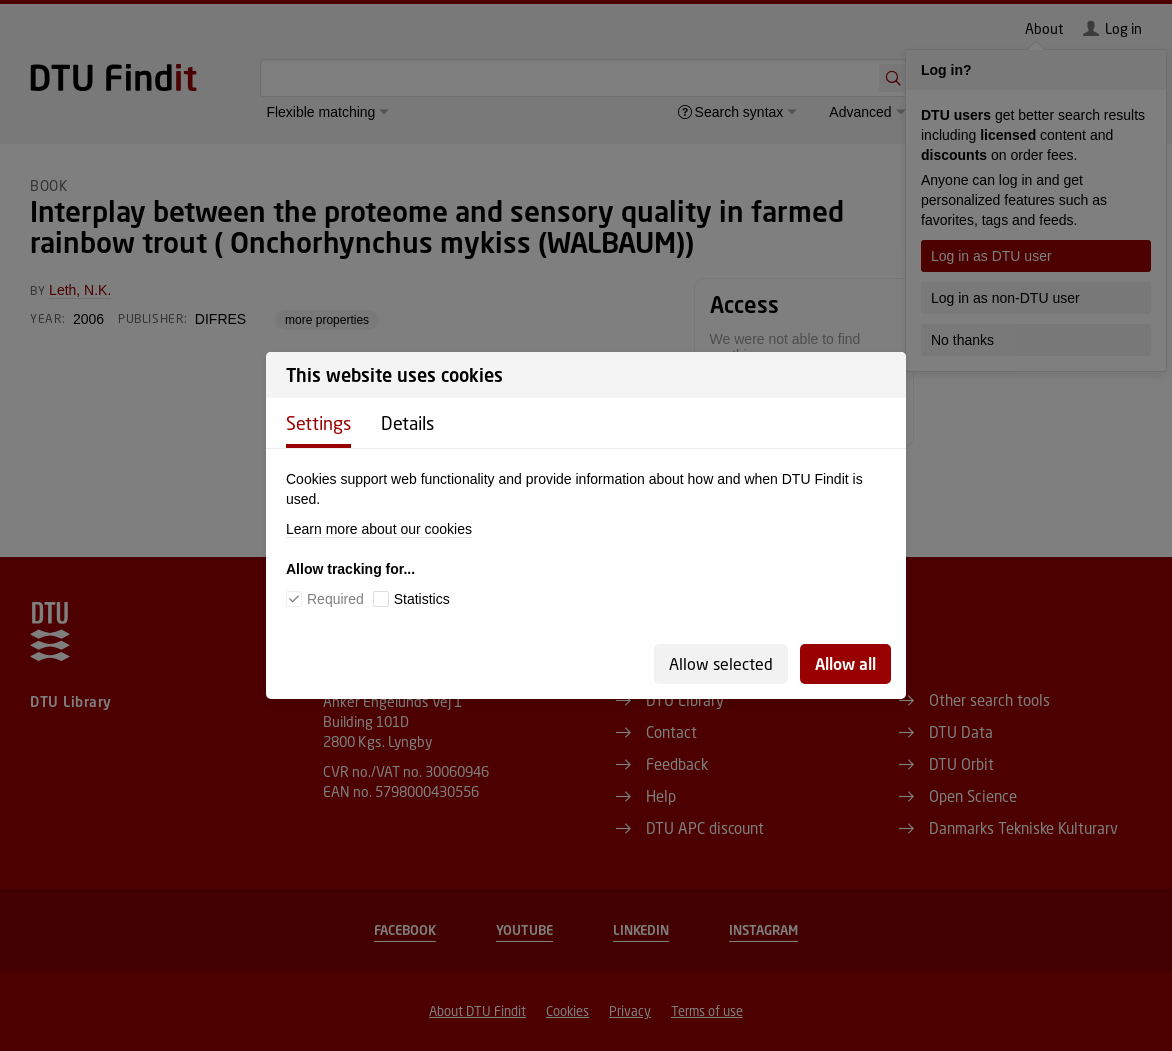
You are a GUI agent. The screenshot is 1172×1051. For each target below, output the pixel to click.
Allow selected (721, 663)
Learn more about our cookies (379, 529)
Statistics (422, 599)
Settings (318, 423)
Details (407, 423)
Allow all (845, 663)
